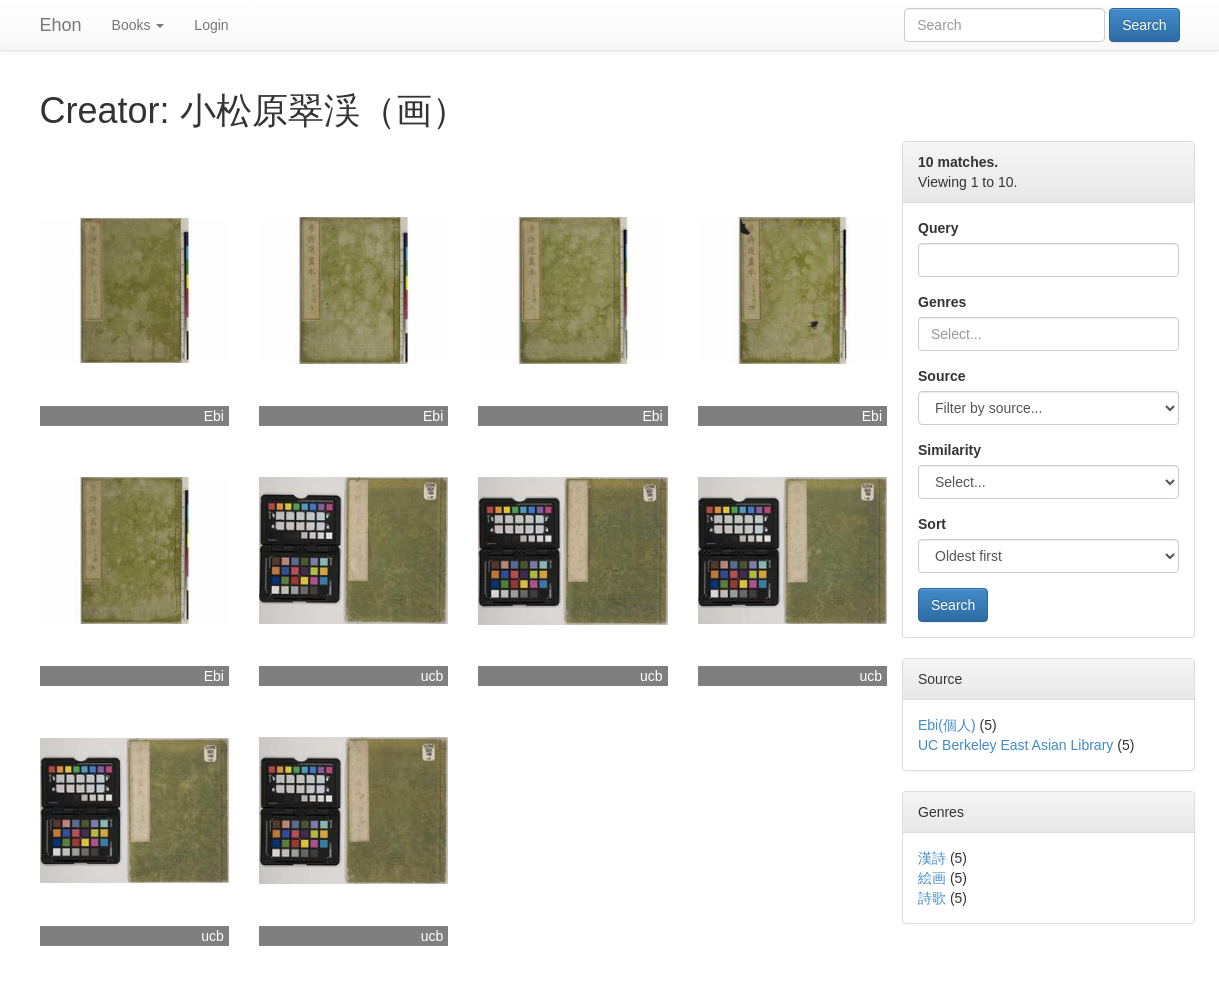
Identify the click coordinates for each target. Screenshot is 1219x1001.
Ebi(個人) (947, 725)
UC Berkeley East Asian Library (1015, 745)
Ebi (214, 416)
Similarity (949, 450)
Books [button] (138, 25)
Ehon (61, 25)
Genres (942, 302)
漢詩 (932, 858)
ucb (432, 676)
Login (211, 25)
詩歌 (932, 898)
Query (938, 228)
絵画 (932, 878)
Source (941, 376)
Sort (932, 524)
